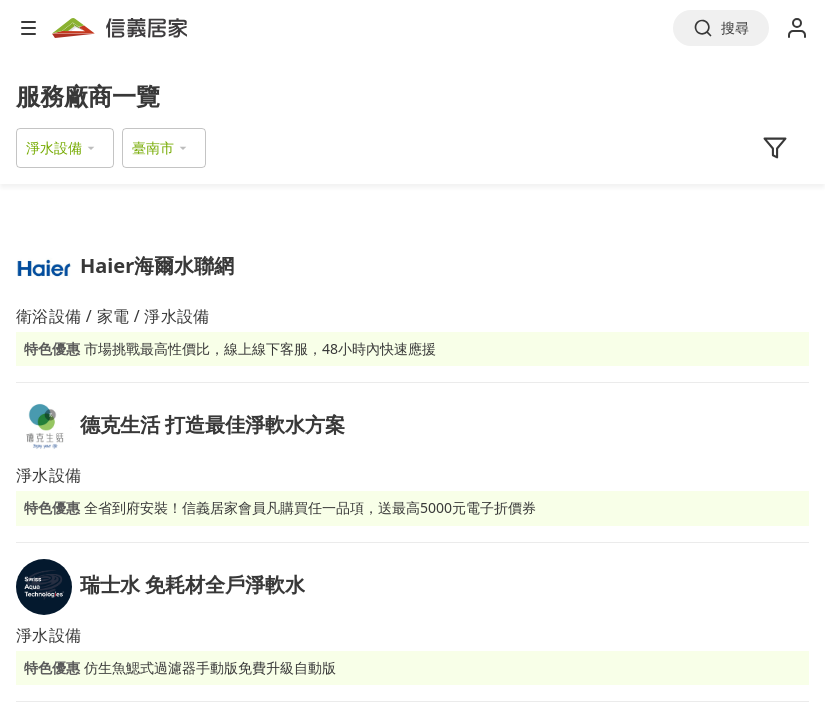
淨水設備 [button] (54, 147)
